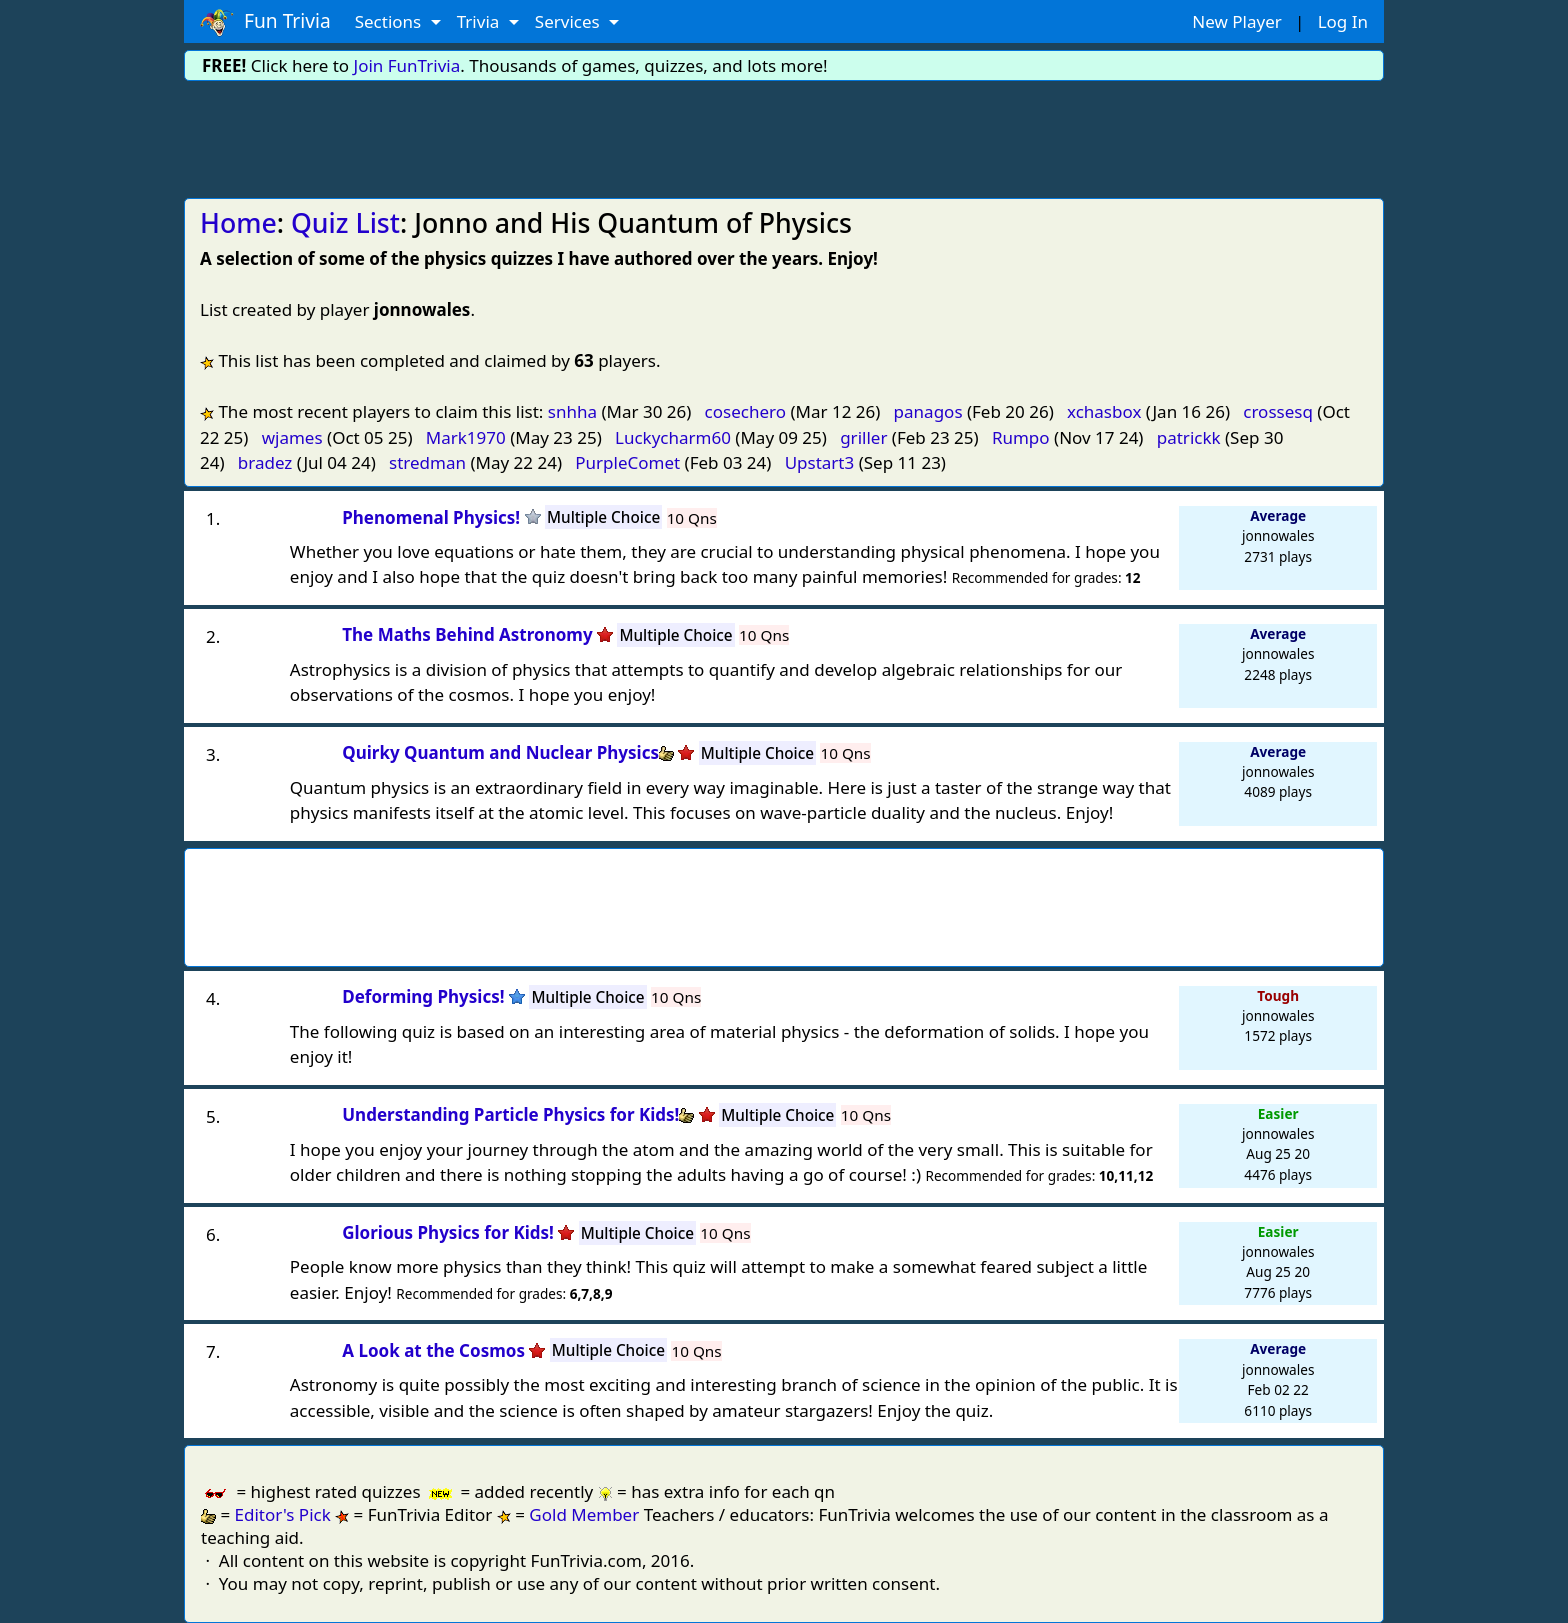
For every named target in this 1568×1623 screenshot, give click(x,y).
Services (569, 21)
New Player (1236, 21)
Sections (390, 21)
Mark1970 (466, 437)
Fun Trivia (265, 22)
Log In (1343, 21)
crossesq (1278, 411)
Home (238, 223)
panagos (928, 411)
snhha (572, 411)
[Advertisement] (784, 136)
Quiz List (345, 223)
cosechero (745, 411)
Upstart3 (820, 462)
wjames (292, 437)
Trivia (480, 21)
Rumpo (1021, 437)
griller (863, 437)
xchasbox (1104, 411)
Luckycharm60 (673, 437)
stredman (427, 462)
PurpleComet (627, 462)
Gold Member (584, 1514)
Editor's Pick (283, 1514)
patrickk (1189, 437)
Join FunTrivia (407, 65)
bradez (265, 462)
